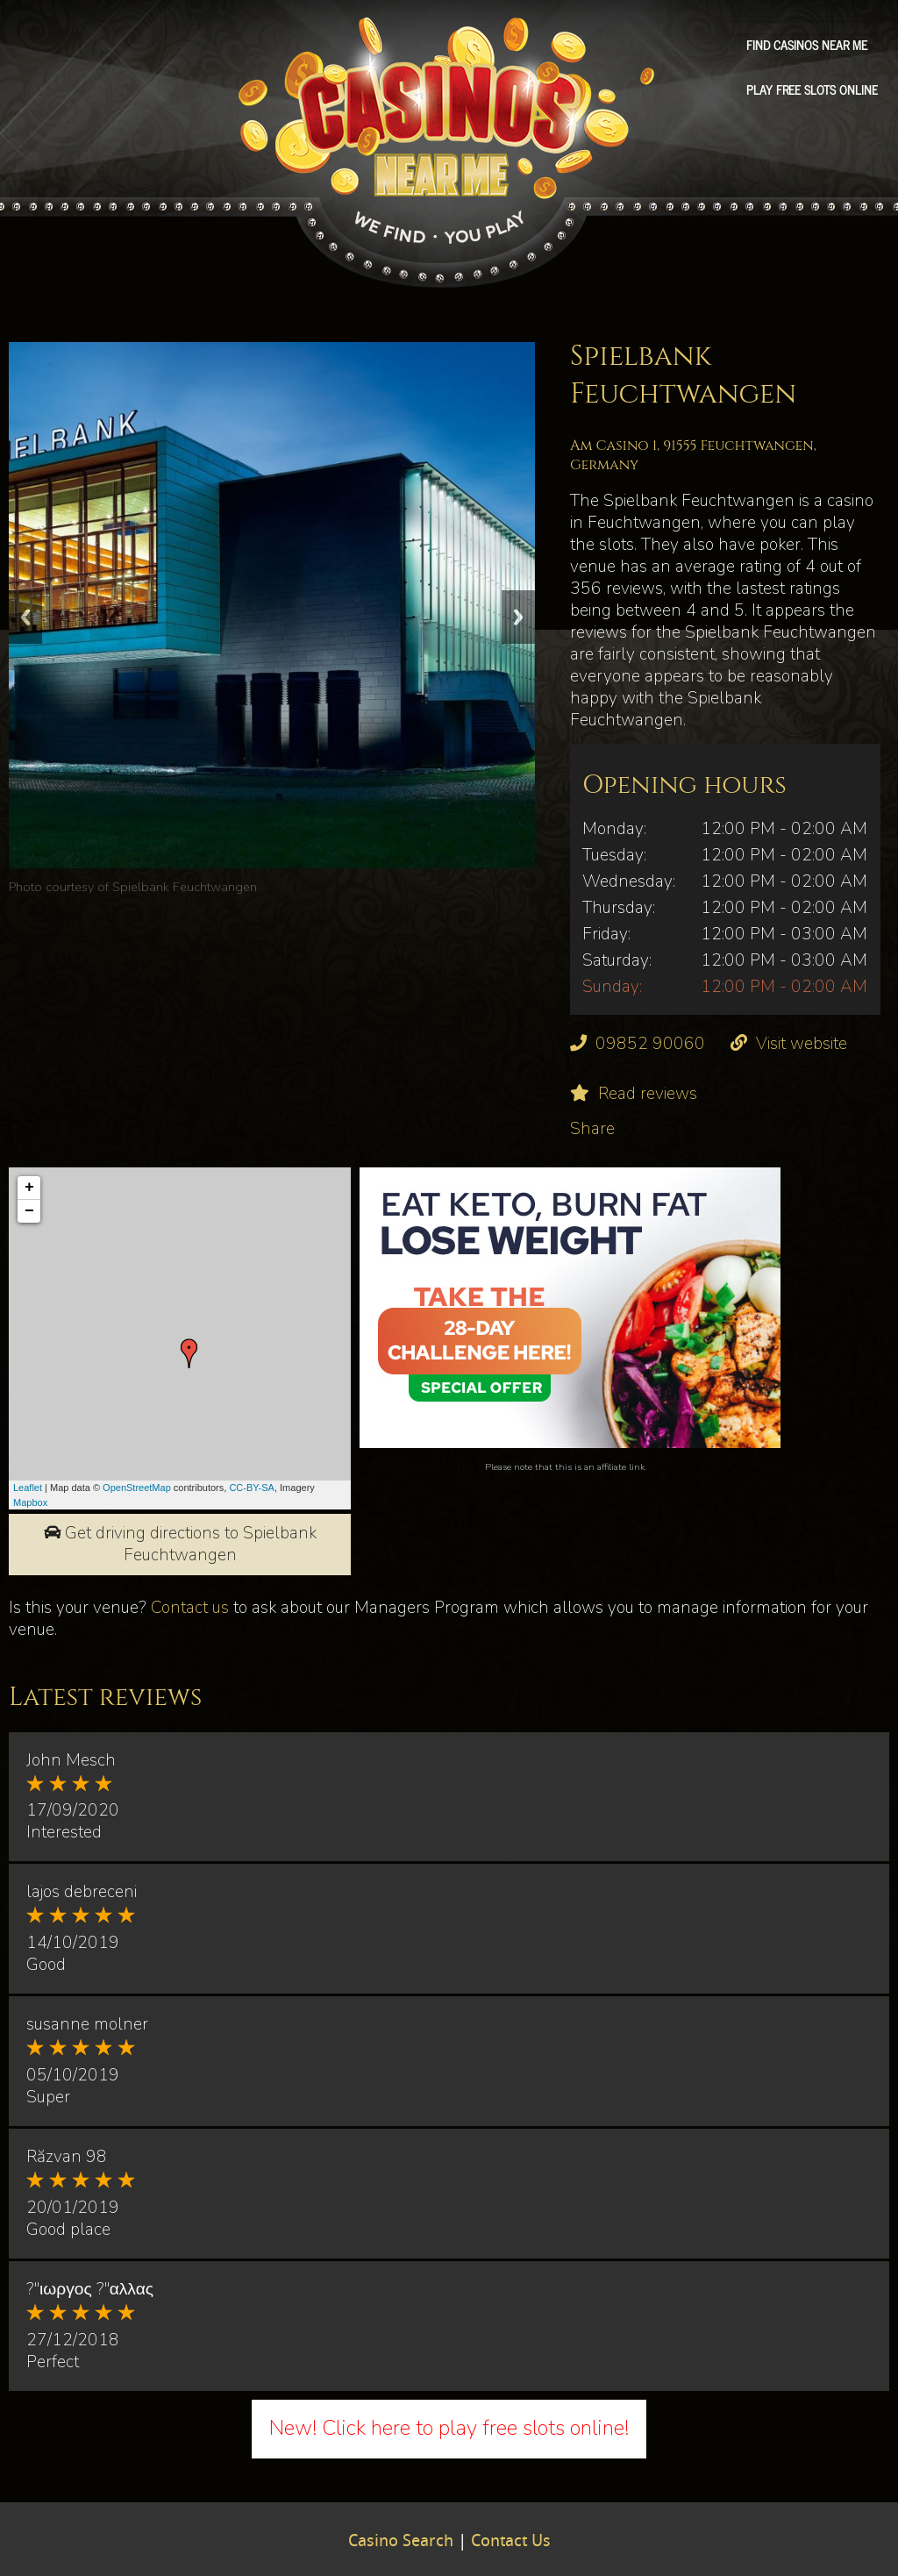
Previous (25, 617)
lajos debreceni (81, 1891)
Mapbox (30, 1502)
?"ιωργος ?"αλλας (89, 2289)
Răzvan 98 (66, 2156)
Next (518, 617)
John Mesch (71, 1760)
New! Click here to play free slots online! (449, 2428)
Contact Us (511, 2542)
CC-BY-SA (251, 1487)
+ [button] (29, 1187)
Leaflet (27, 1487)
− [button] (29, 1211)
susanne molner (87, 2024)
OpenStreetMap (137, 1487)
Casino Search (400, 2542)
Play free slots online (812, 89)
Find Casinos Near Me (806, 44)
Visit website (801, 1043)
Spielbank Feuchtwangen (184, 887)
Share (592, 1128)
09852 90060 (650, 1043)
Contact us (190, 1607)
